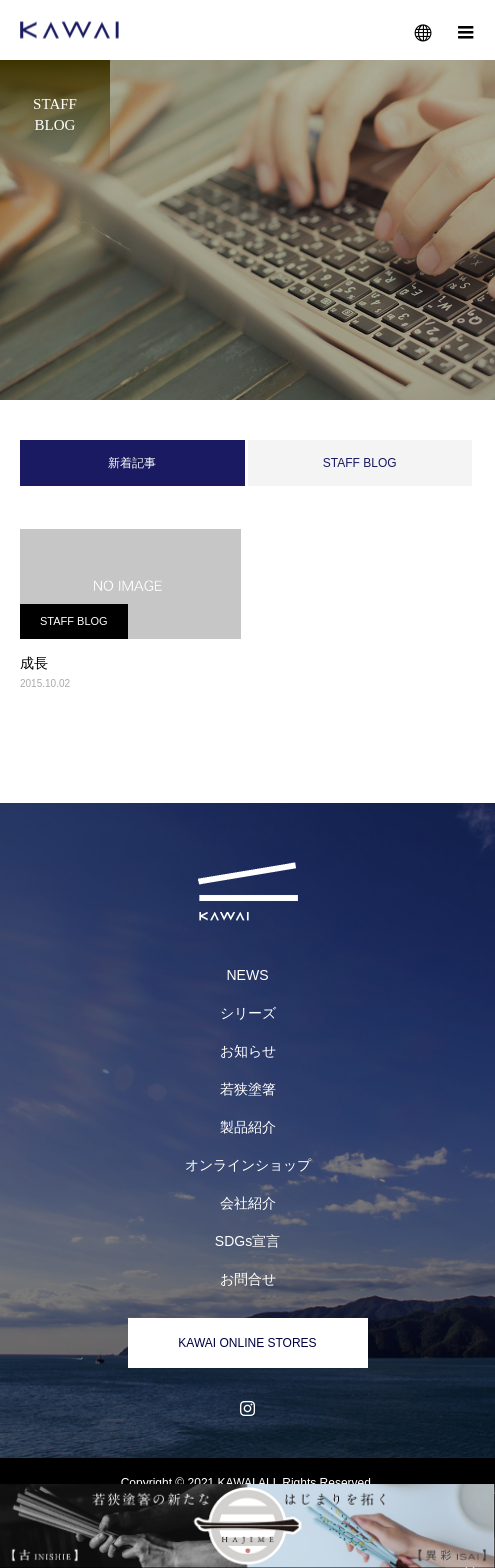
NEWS (248, 975)
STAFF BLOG (360, 463)
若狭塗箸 (248, 1089)
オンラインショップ (248, 1165)
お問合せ (248, 1279)
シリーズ (248, 1013)
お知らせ (248, 1051)
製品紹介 (248, 1127)
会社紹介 (248, 1203)
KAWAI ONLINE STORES (247, 1343)
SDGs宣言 (247, 1241)
